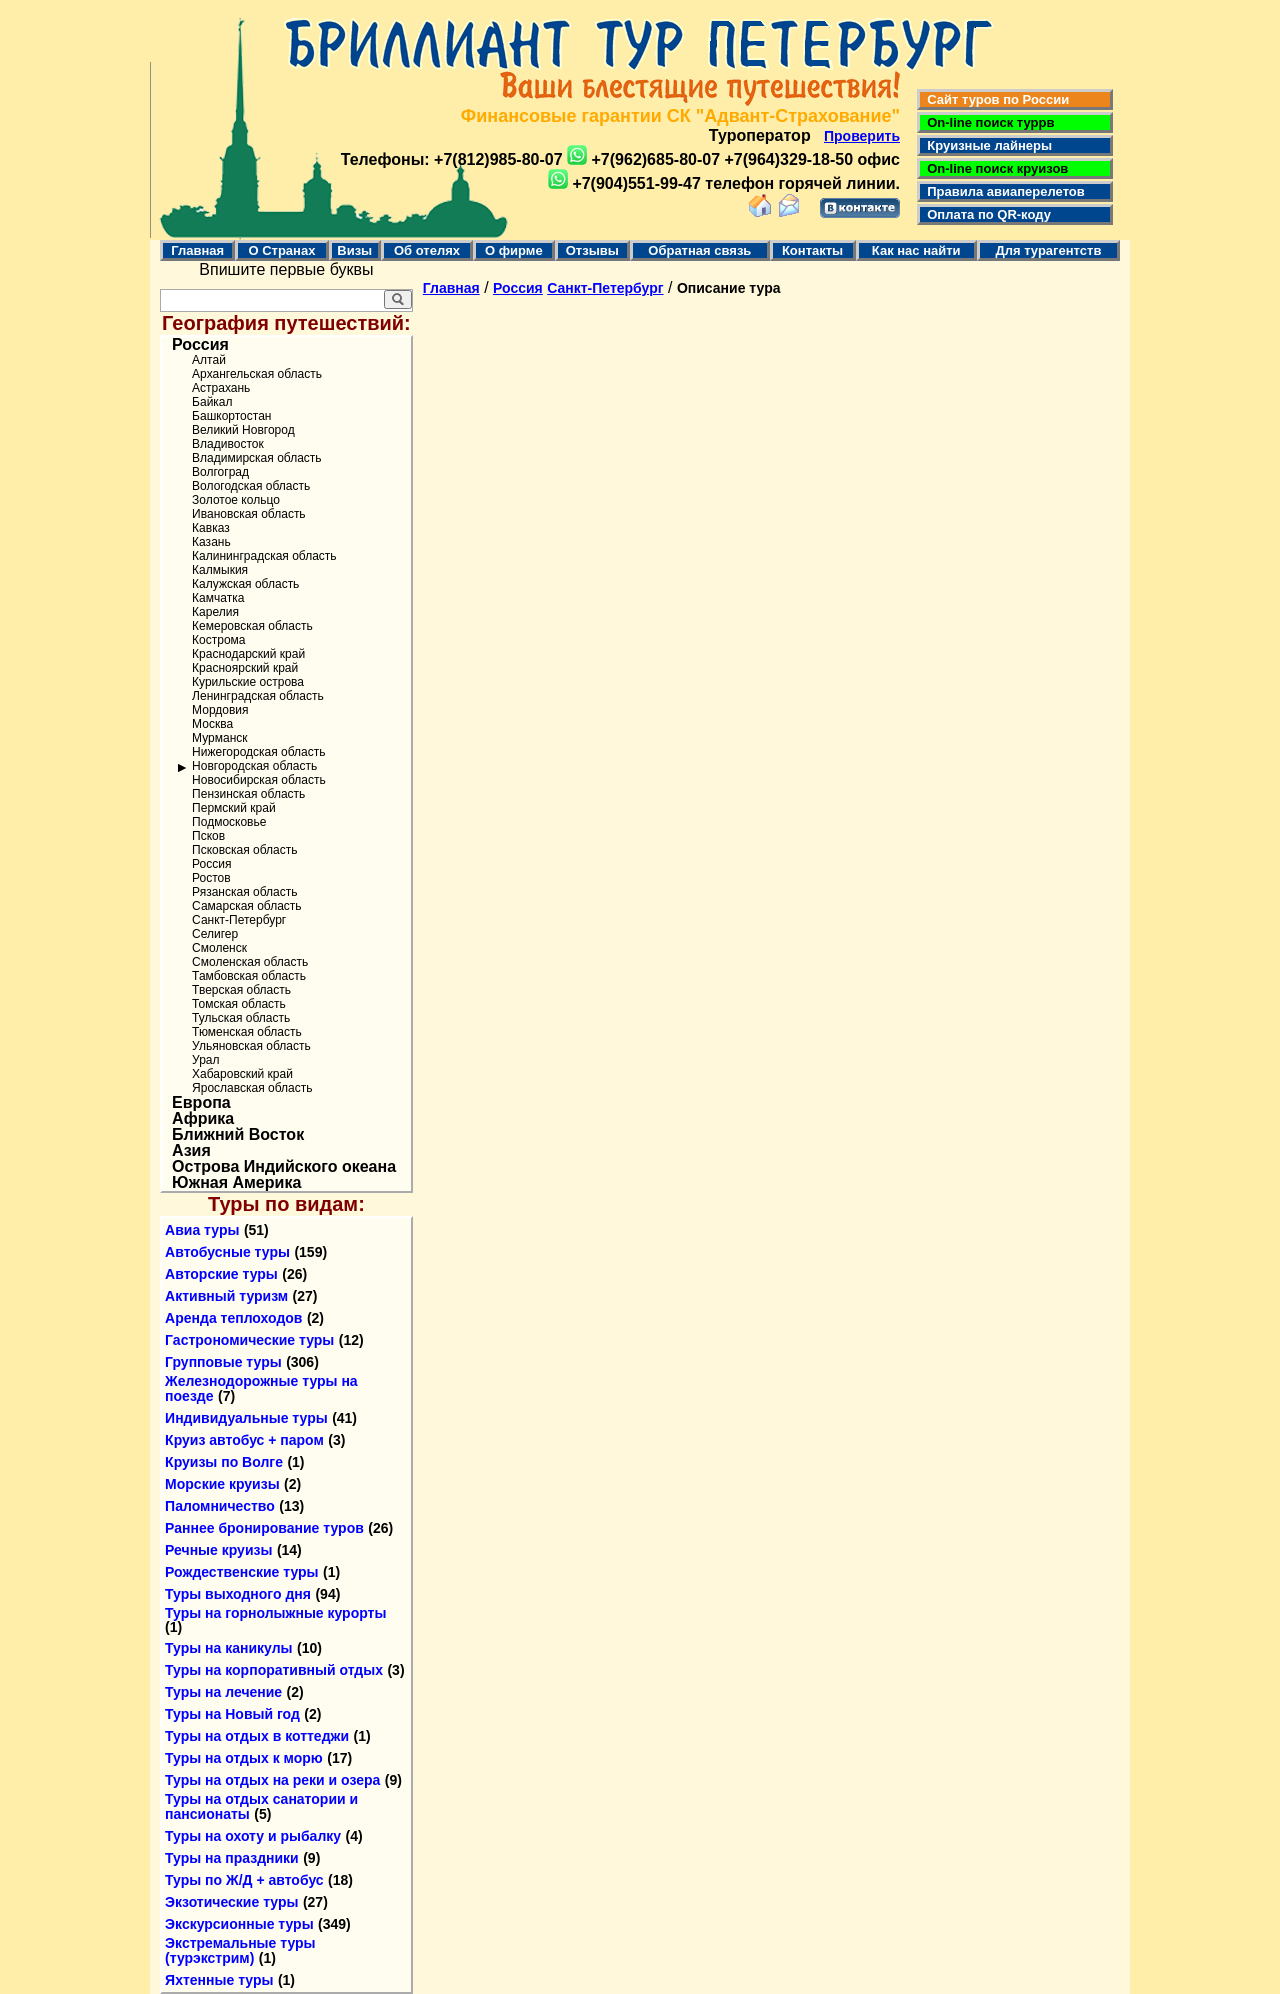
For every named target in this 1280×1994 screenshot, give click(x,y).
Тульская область (241, 1018)
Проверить (862, 136)
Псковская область (244, 850)
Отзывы (592, 250)
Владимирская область (256, 458)
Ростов (211, 878)
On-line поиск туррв (987, 122)
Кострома (218, 640)
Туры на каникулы (228, 1648)
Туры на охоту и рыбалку (253, 1836)
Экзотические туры (231, 1902)
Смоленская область (250, 962)
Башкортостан (231, 416)
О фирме (514, 250)
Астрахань (221, 388)
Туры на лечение (223, 1692)
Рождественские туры (241, 1572)
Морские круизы (222, 1484)
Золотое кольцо (236, 500)
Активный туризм (226, 1296)
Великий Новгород (243, 430)
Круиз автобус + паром (244, 1440)
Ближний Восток (238, 1135)
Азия (191, 1151)
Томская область (239, 1004)
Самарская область (247, 906)
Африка (203, 1119)
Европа (201, 1103)
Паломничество (220, 1506)
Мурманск (219, 738)
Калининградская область (264, 556)
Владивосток (228, 444)
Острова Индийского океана (284, 1167)
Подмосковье (229, 822)
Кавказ (211, 528)
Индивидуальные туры (246, 1418)
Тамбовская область (249, 976)
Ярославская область (252, 1088)
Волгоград (220, 472)
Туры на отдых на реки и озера (272, 1780)
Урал (205, 1060)
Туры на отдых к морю (244, 1758)
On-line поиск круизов (994, 168)
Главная (197, 250)
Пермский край (234, 808)
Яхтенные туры (219, 1980)
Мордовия (220, 710)
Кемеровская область (252, 626)
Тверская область (241, 990)
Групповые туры (223, 1362)
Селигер (215, 934)
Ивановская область (249, 514)
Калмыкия (220, 570)
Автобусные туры (227, 1252)
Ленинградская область (258, 696)
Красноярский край (245, 668)
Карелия (215, 612)
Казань (211, 542)
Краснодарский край (248, 654)
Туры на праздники (232, 1858)
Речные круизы (218, 1550)
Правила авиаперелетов (1002, 191)
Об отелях (427, 250)
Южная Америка (236, 1183)
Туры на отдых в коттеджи (257, 1736)
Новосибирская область (259, 780)
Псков (208, 836)
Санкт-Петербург (239, 920)
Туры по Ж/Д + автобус (244, 1880)
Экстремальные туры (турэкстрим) (240, 1950)
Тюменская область (247, 1032)
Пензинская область (248, 794)
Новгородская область (254, 766)
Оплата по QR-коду (985, 214)
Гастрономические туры (249, 1340)
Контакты (812, 250)
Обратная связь (699, 250)
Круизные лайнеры (986, 145)
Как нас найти (916, 250)
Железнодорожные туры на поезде (261, 1388)
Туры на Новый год (232, 1714)
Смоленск (219, 948)
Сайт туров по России (994, 99)
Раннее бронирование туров (264, 1528)
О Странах (281, 250)
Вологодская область (251, 486)
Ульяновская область (251, 1046)
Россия (200, 345)
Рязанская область (244, 892)
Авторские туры (221, 1274)
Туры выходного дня (238, 1594)
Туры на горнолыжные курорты (275, 1613)
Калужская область (245, 584)
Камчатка (218, 598)
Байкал (212, 402)
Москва (212, 724)
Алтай (209, 360)
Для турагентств (1048, 250)
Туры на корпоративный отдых (274, 1670)
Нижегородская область (258, 752)
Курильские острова (248, 682)
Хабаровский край (242, 1074)
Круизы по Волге (224, 1462)
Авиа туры (202, 1230)
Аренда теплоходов (233, 1318)
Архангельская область (257, 374)
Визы (354, 250)
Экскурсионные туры (239, 1924)
